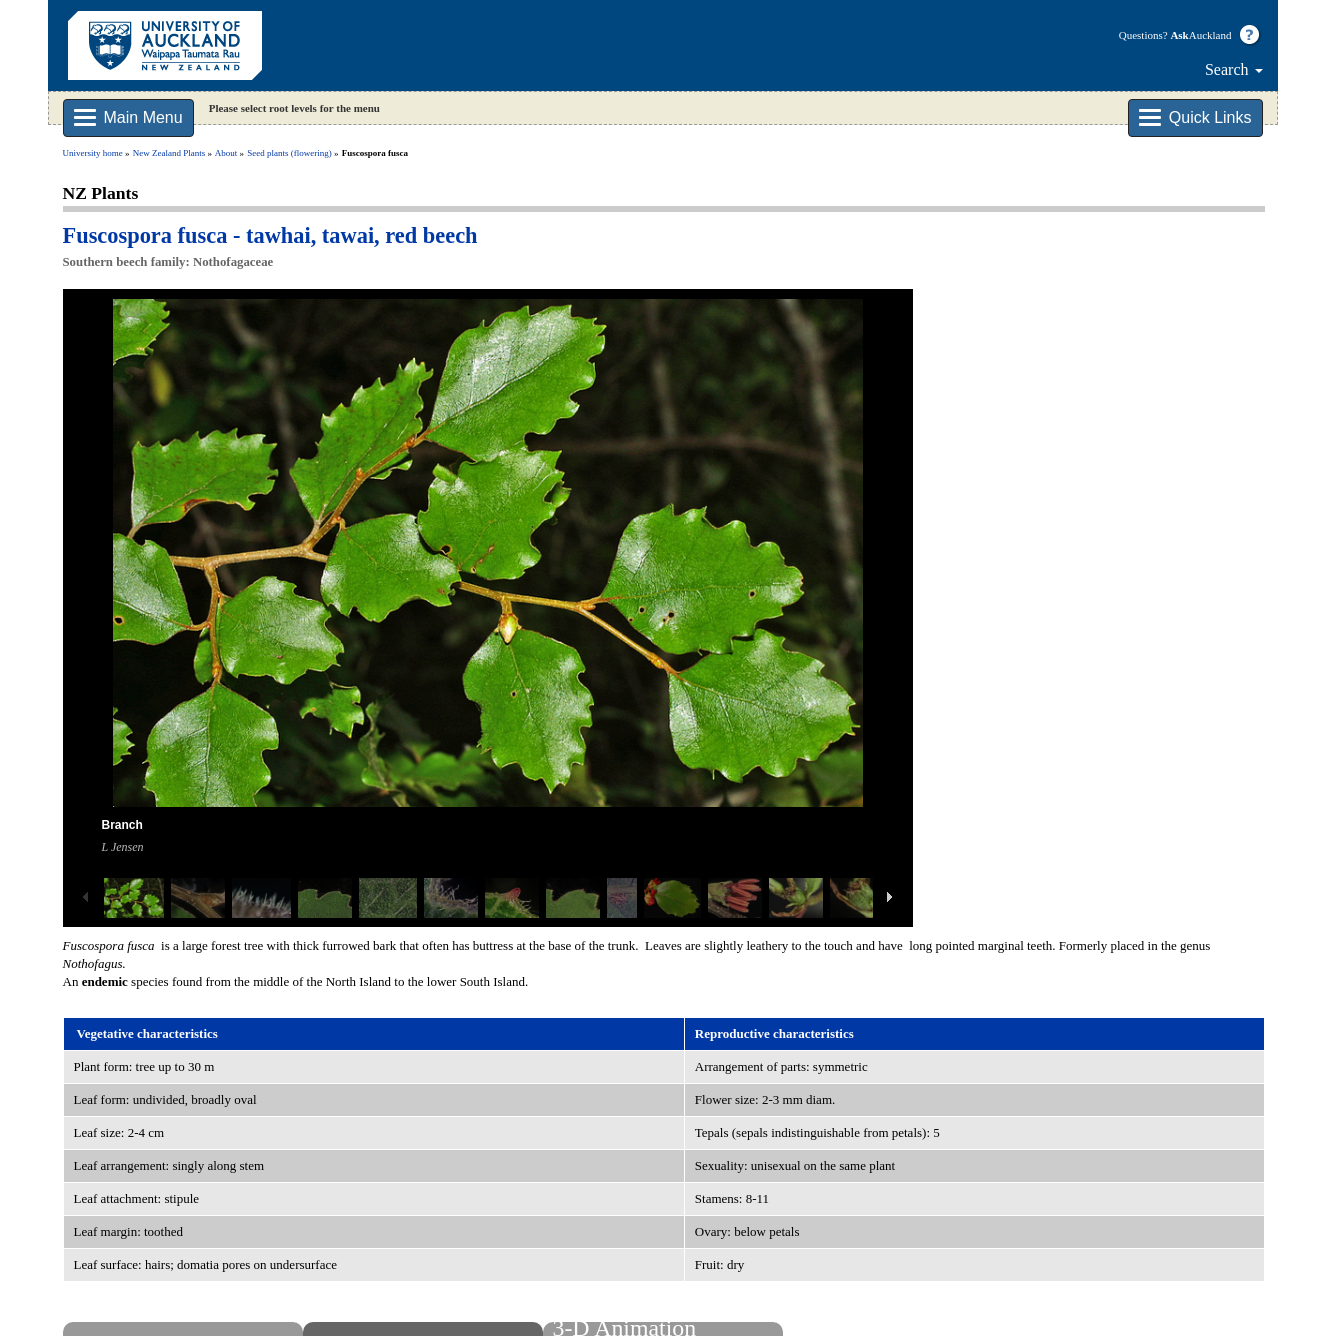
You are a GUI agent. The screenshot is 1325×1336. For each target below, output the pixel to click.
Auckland (1200, 35)
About (226, 153)
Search (1234, 69)
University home (93, 153)
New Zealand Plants (169, 153)
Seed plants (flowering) (289, 153)
